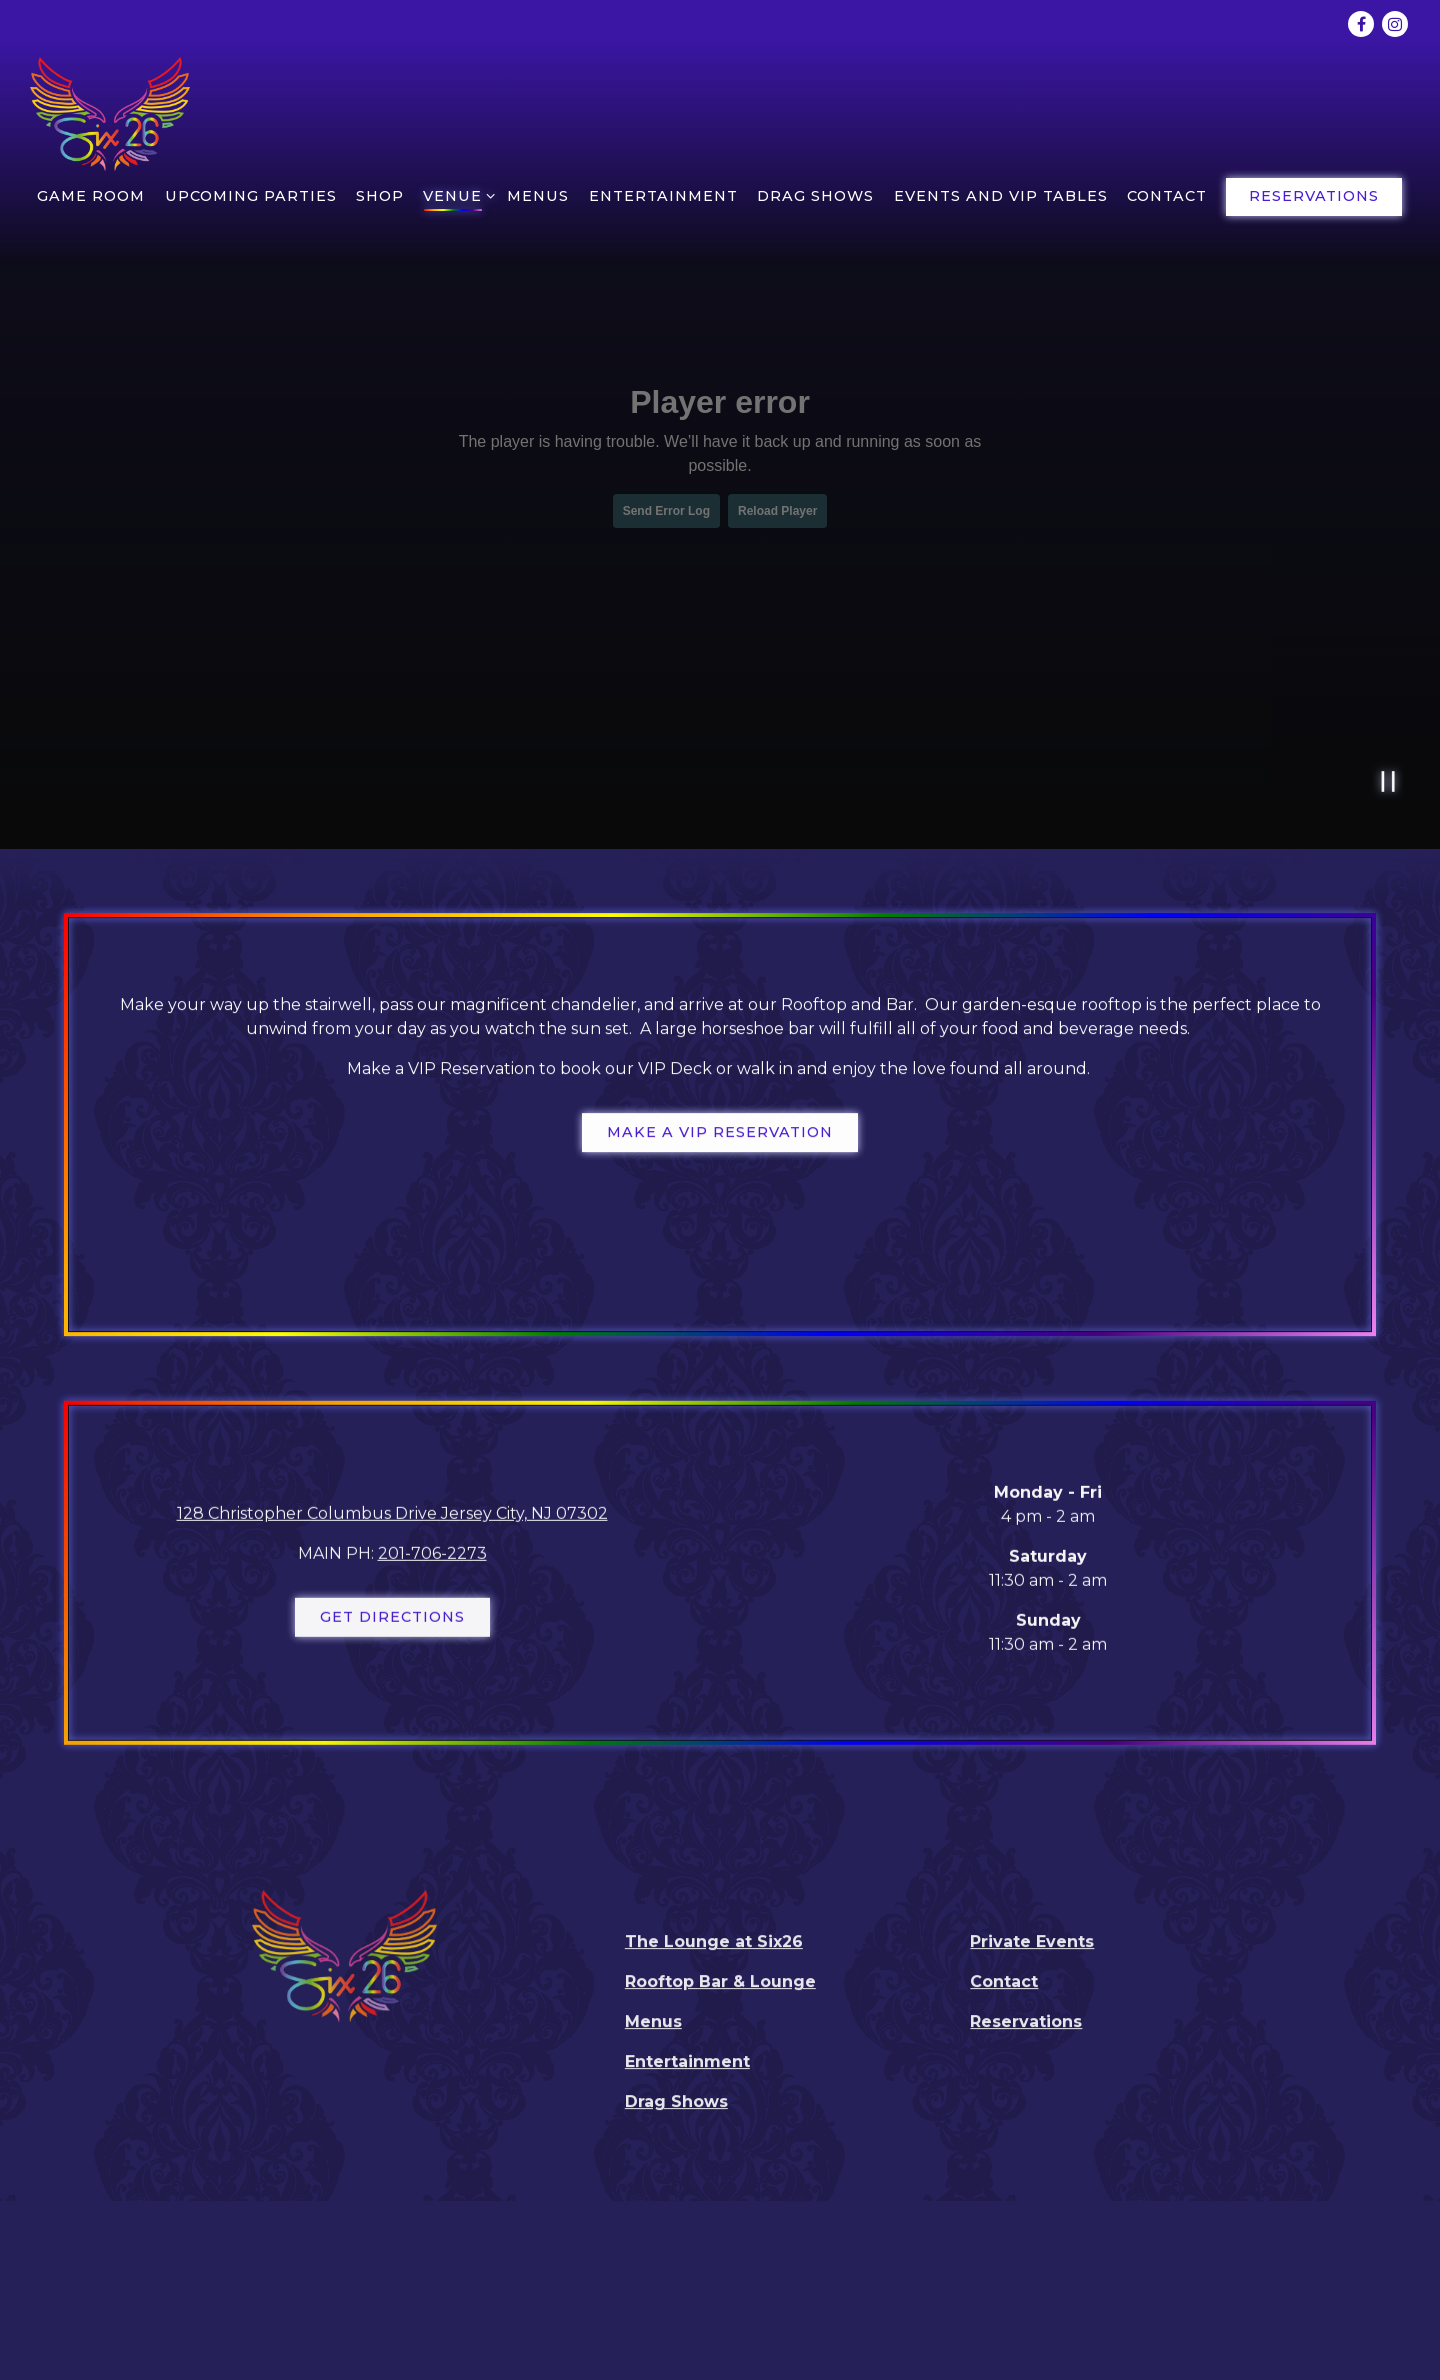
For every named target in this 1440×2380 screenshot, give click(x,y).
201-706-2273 (432, 1557)
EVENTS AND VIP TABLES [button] (1001, 196)
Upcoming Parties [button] (251, 196)
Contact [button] (1167, 196)
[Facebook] (1361, 24)
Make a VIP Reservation (720, 1134)
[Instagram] (1395, 24)
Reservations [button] (1314, 196)
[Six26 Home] (110, 112)
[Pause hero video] (1388, 781)
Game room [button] (91, 196)
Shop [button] (380, 196)
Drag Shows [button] (815, 196)
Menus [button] (538, 196)
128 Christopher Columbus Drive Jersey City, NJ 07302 (392, 1517)
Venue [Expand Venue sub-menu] (455, 195)
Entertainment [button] (663, 196)
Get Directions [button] (392, 1621)
